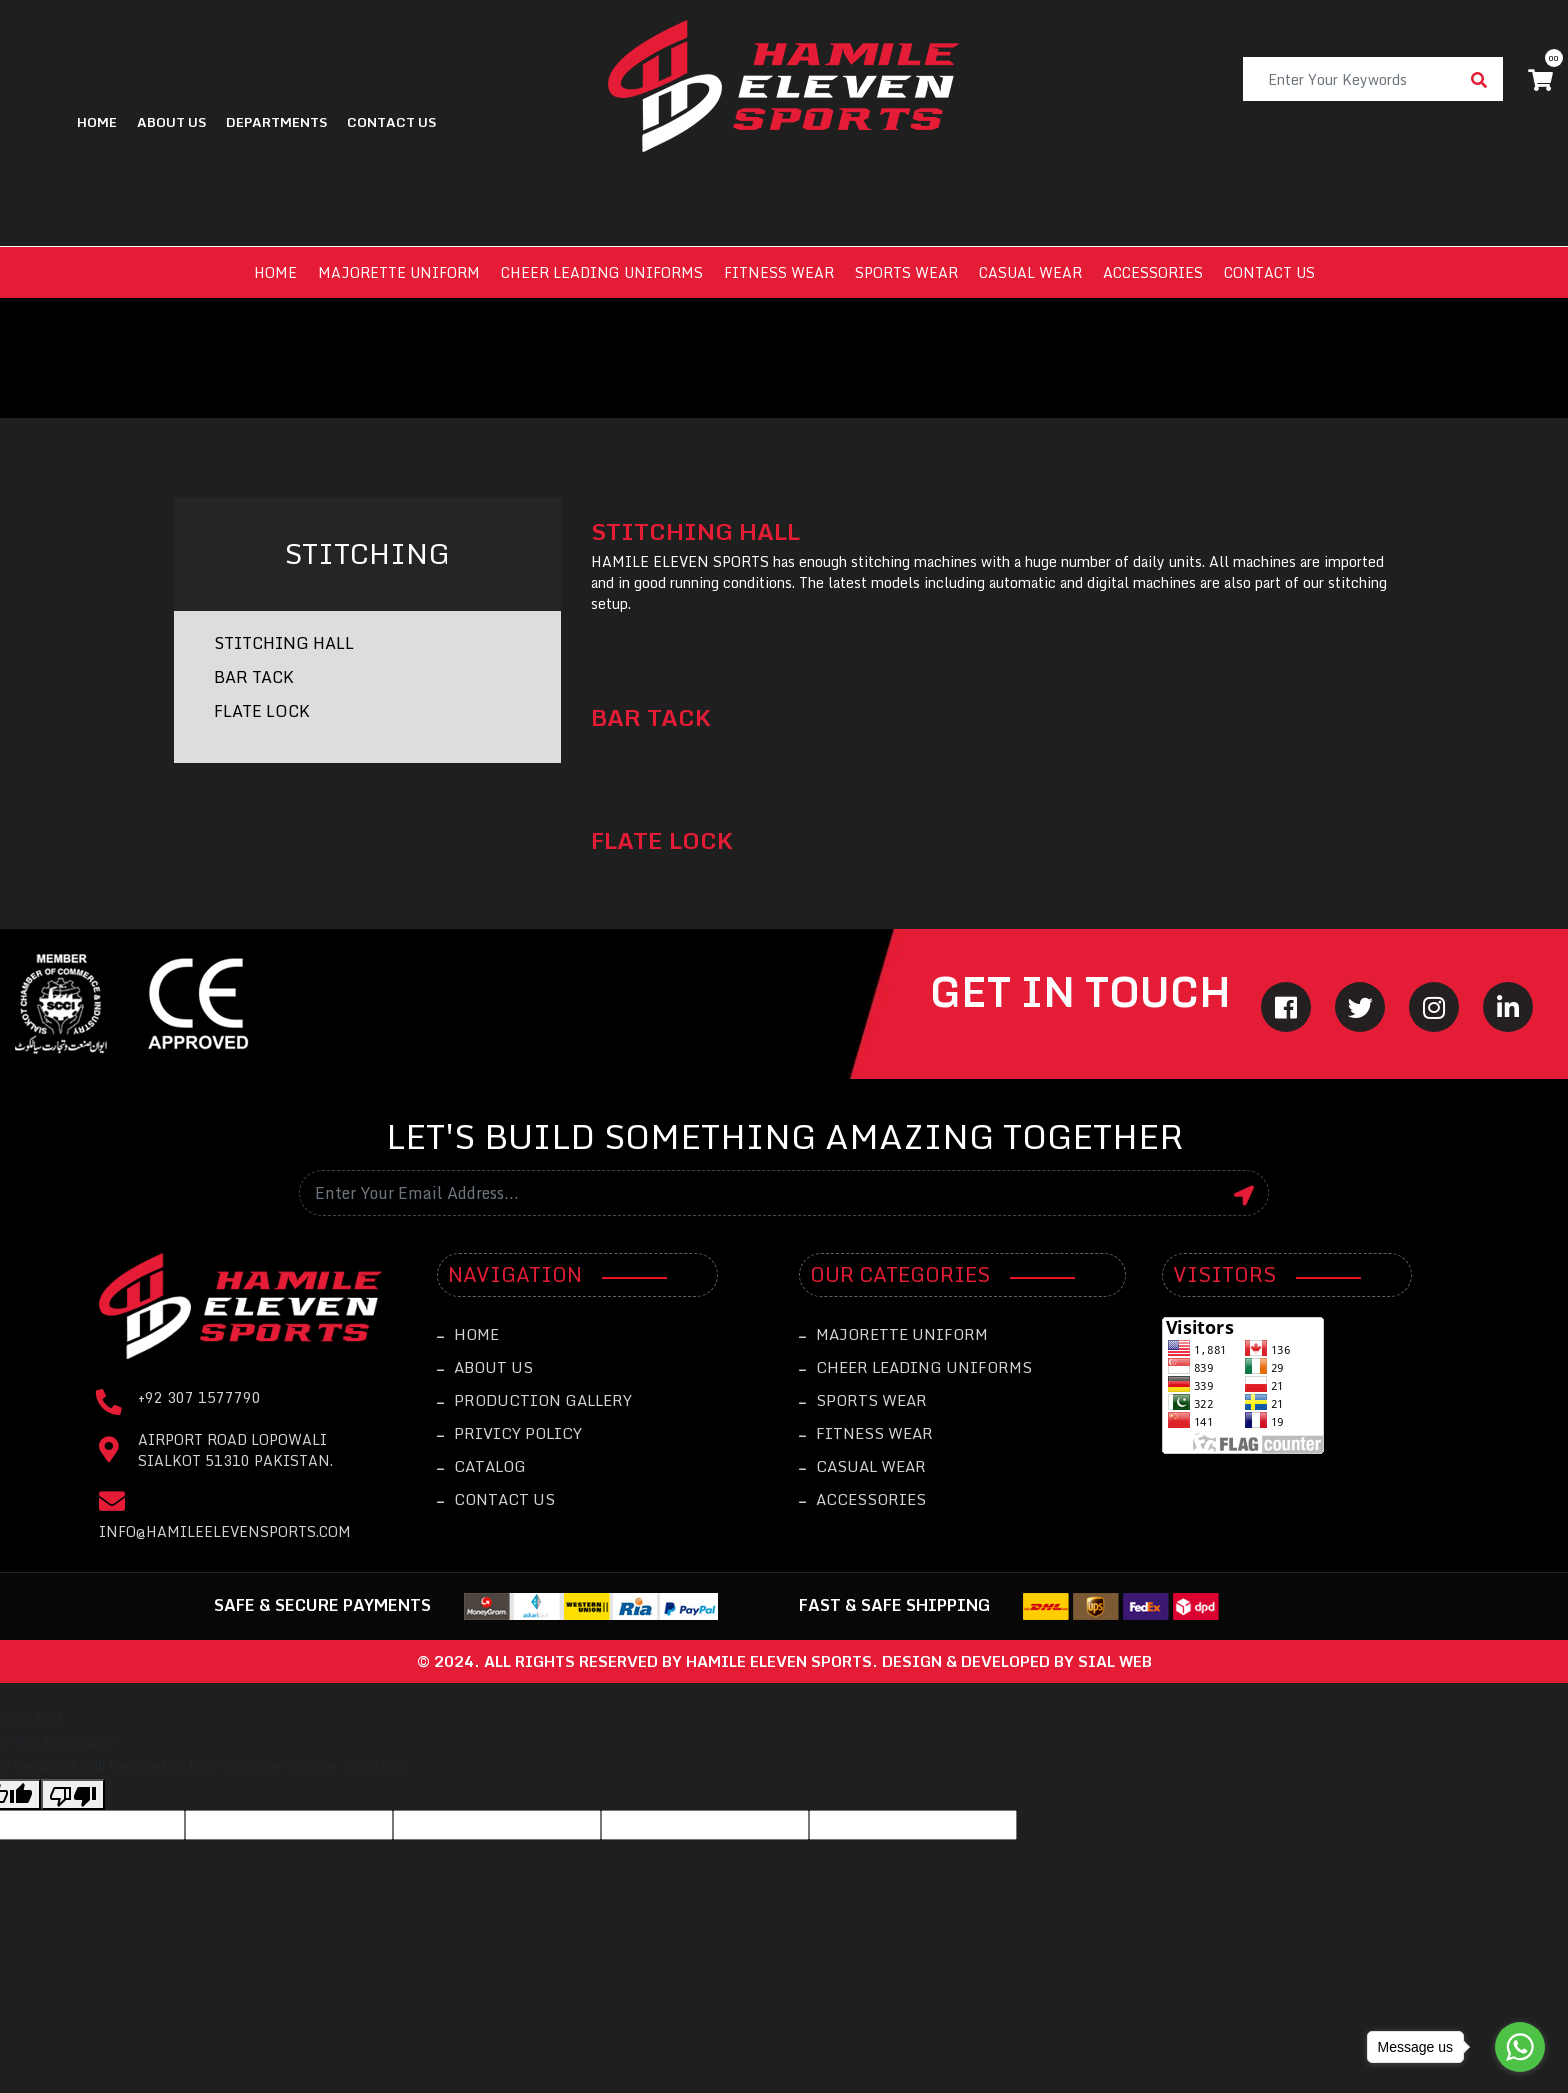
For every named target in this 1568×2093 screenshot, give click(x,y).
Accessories (1153, 272)
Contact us (1269, 272)
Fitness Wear (779, 272)
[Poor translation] (73, 1794)
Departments (276, 122)
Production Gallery (534, 1400)
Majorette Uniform (399, 272)
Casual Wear (1030, 272)
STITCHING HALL (284, 643)
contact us (391, 122)
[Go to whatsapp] (1520, 2047)
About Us (171, 122)
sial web (1115, 1661)
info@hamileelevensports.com (225, 1531)
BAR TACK (254, 677)
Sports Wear (906, 272)
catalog (481, 1466)
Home (97, 122)
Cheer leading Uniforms (602, 272)
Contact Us (496, 1499)
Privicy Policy (509, 1433)
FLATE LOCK (262, 711)
